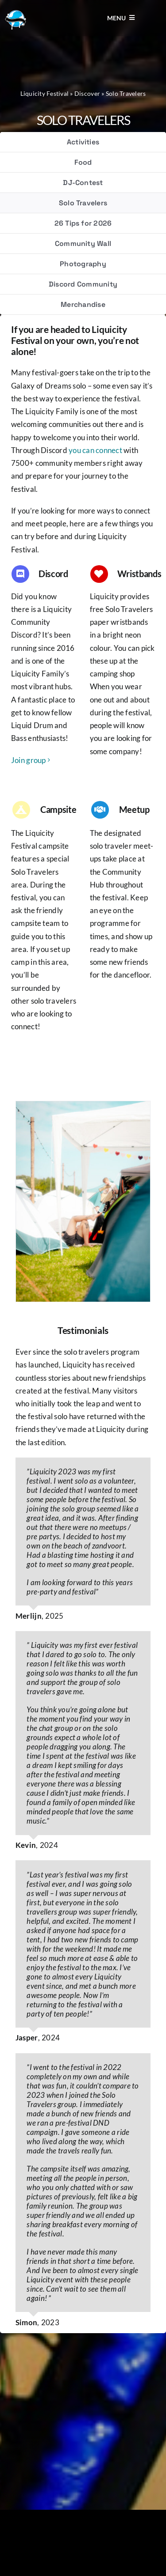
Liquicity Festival (44, 93)
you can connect (95, 450)
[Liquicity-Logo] (15, 12)
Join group (28, 760)
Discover (87, 93)
